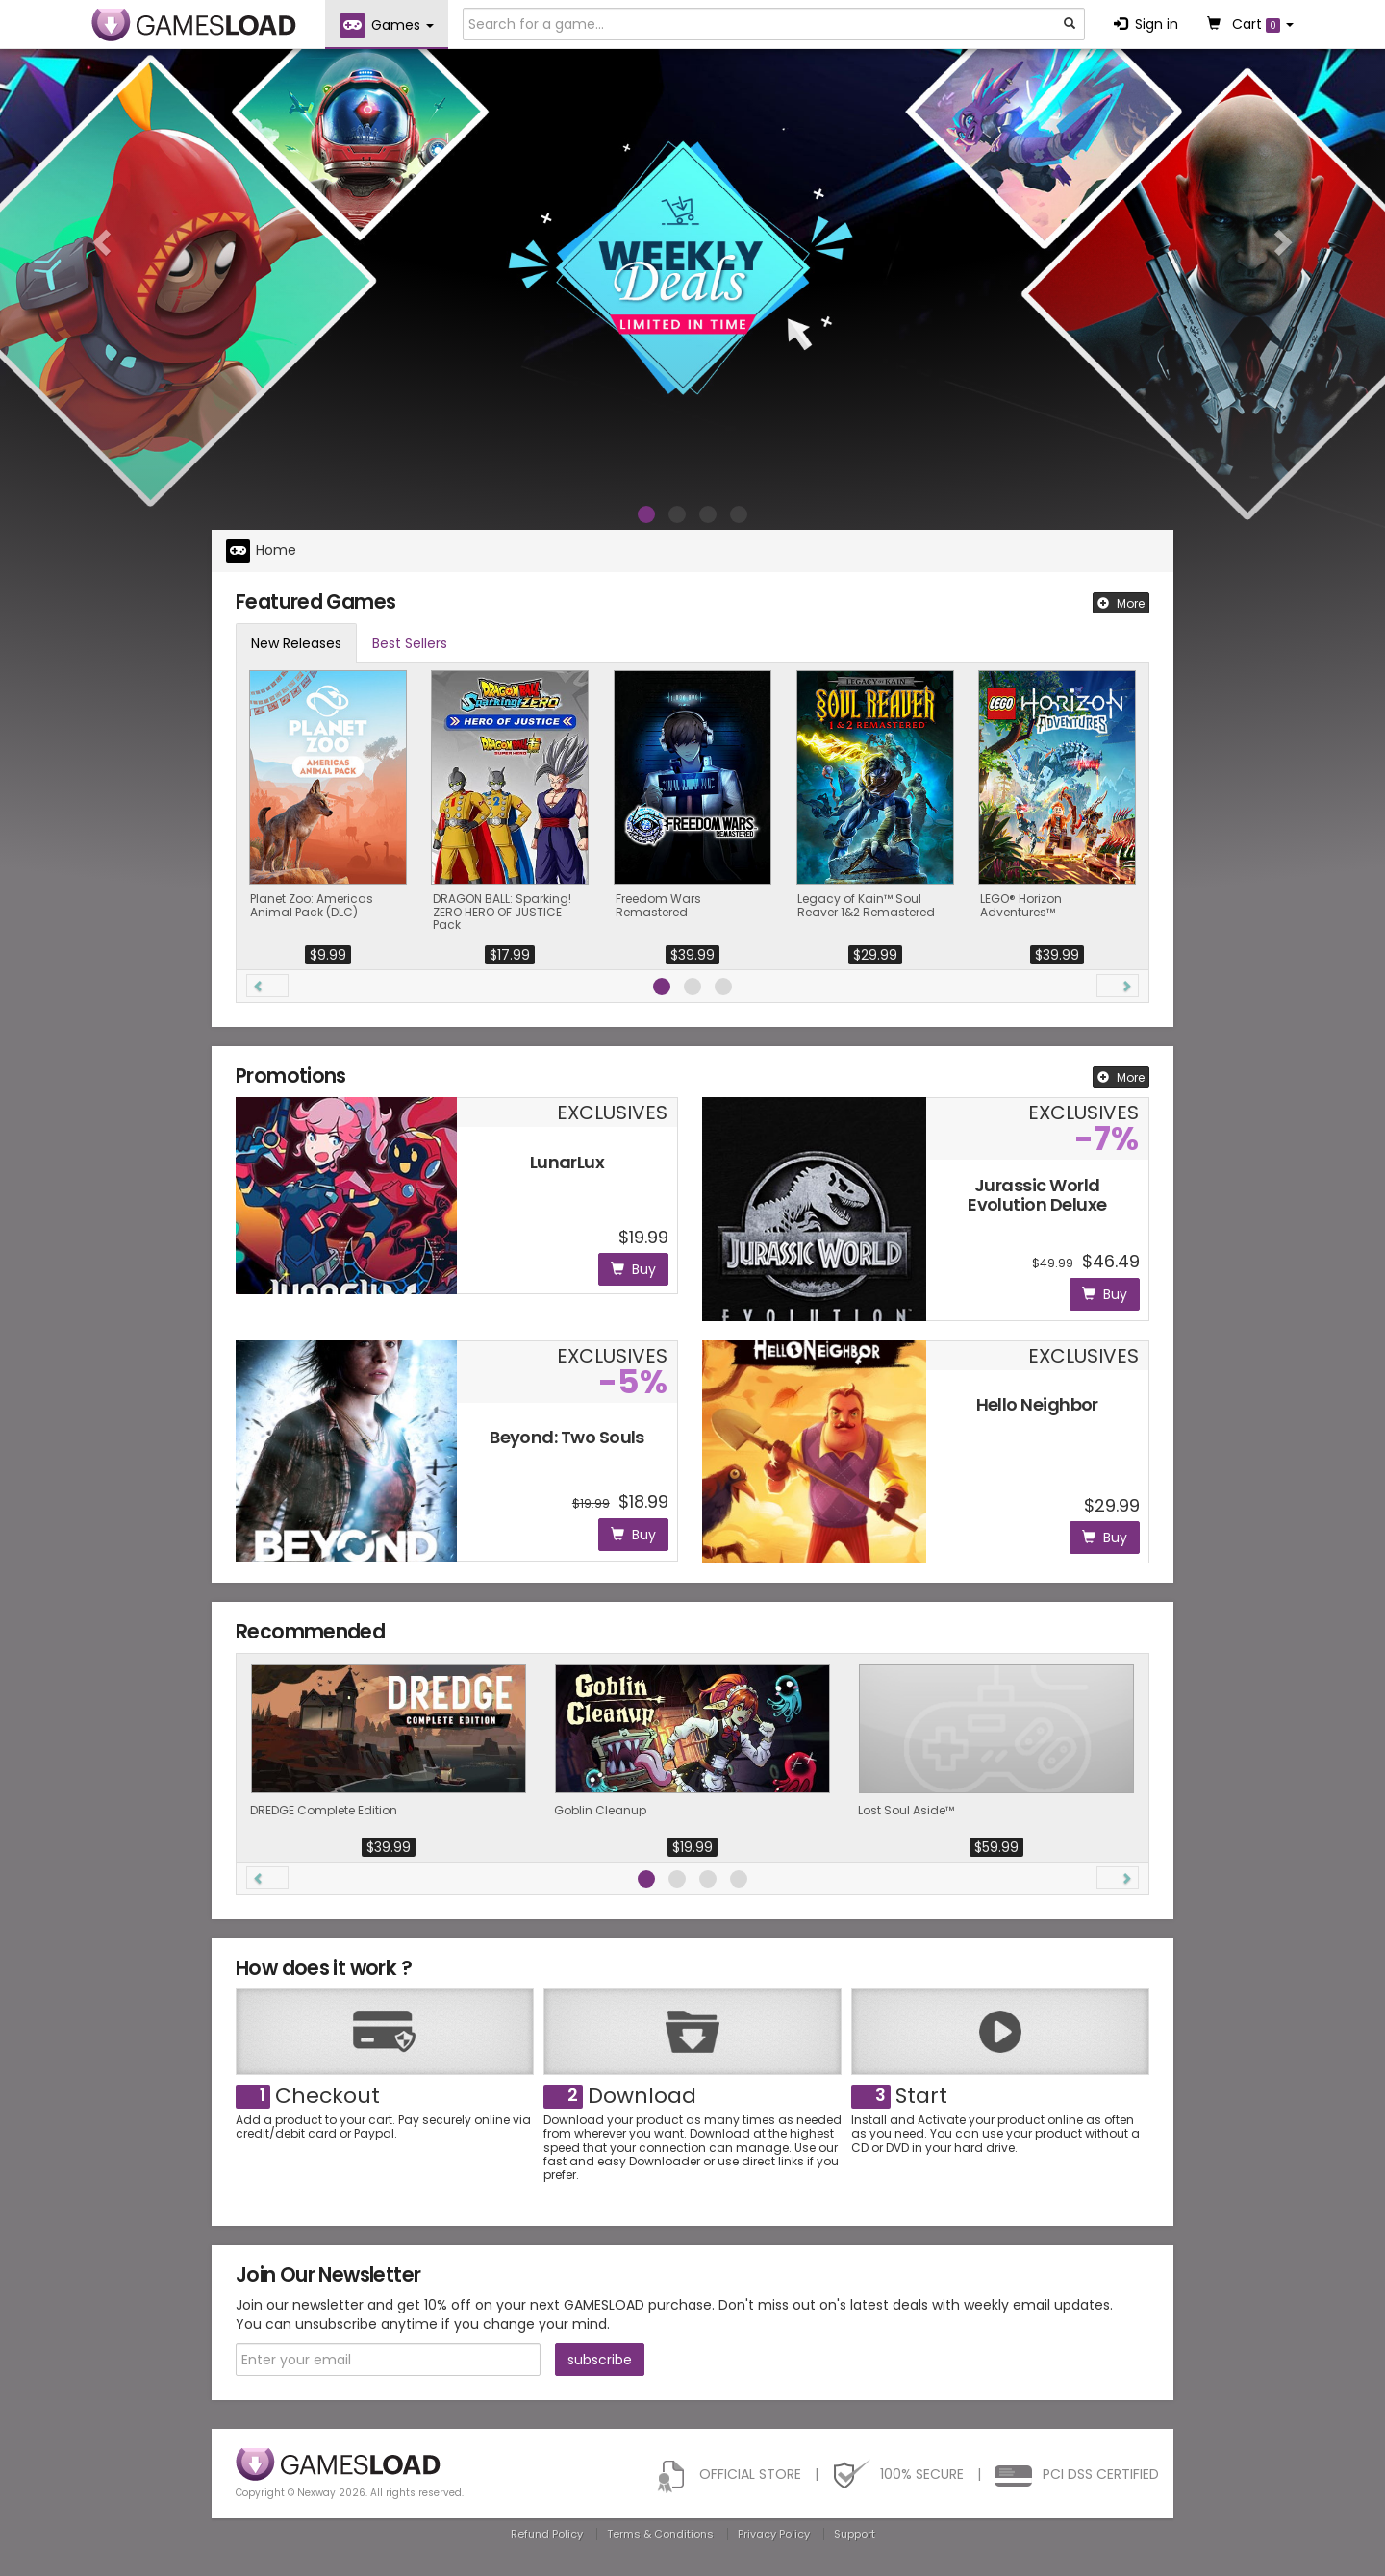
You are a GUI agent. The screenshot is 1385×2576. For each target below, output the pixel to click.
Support (854, 2533)
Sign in (1146, 24)
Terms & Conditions (660, 2533)
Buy (633, 1269)
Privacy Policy (774, 2533)
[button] (104, 241)
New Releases (296, 643)
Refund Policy (547, 2533)
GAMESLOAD (193, 25)
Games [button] (387, 25)
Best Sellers (409, 643)
